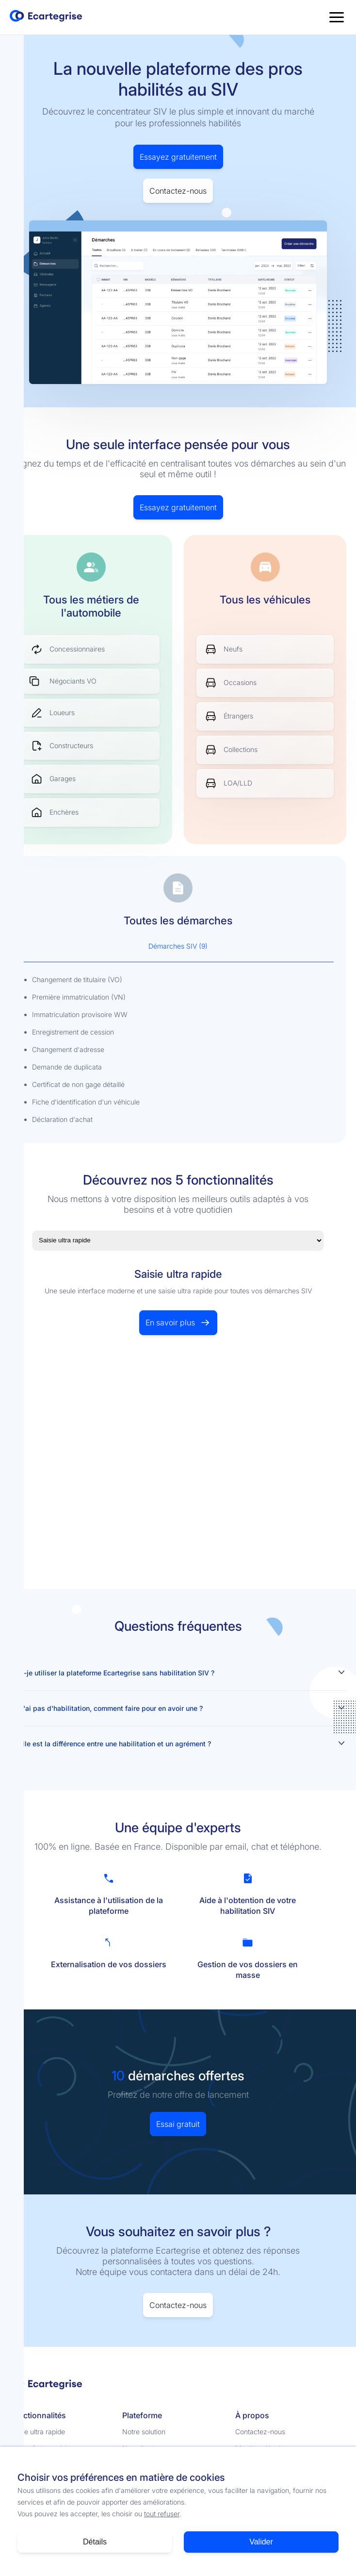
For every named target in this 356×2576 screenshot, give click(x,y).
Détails (95, 2542)
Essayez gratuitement (178, 157)
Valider (261, 2542)
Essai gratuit (178, 2124)
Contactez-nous (178, 191)
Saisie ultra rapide (37, 2431)
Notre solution (143, 2431)
